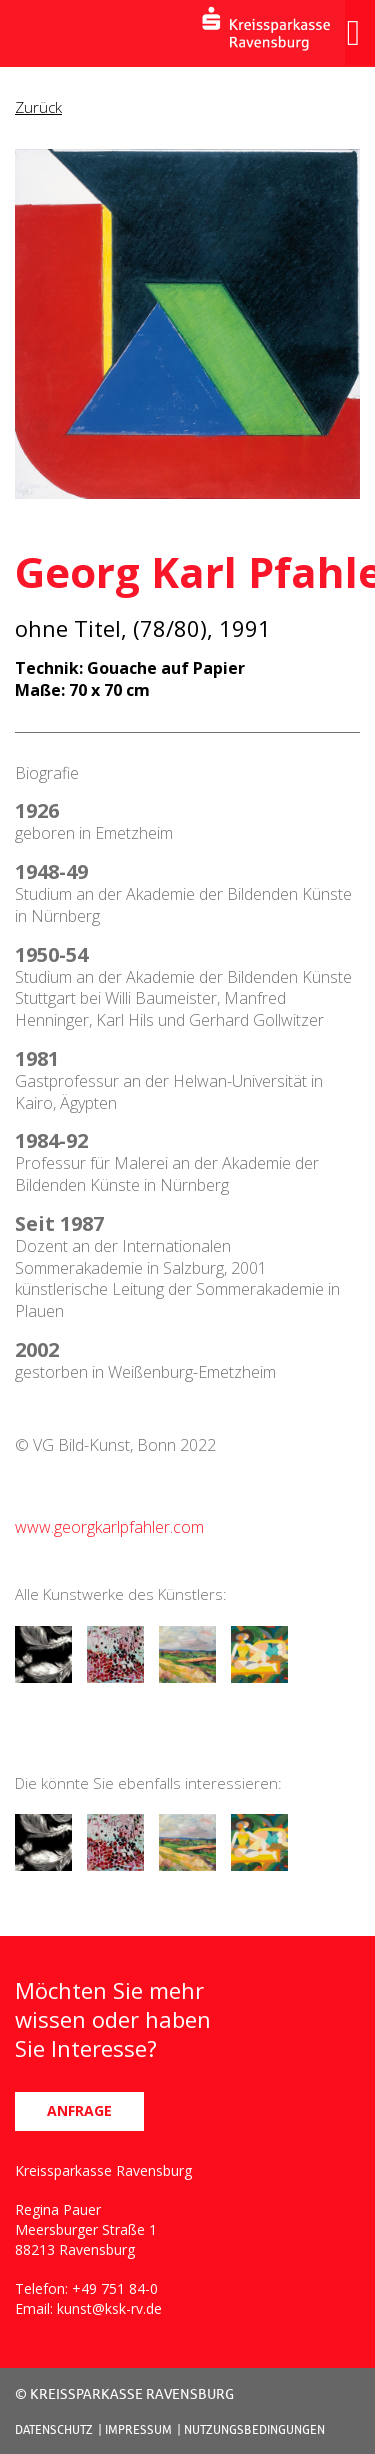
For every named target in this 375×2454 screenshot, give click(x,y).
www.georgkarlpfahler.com (109, 1527)
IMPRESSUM (138, 2429)
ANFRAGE (79, 2110)
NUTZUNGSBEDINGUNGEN (254, 2429)
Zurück (38, 107)
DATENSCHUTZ (54, 2429)
